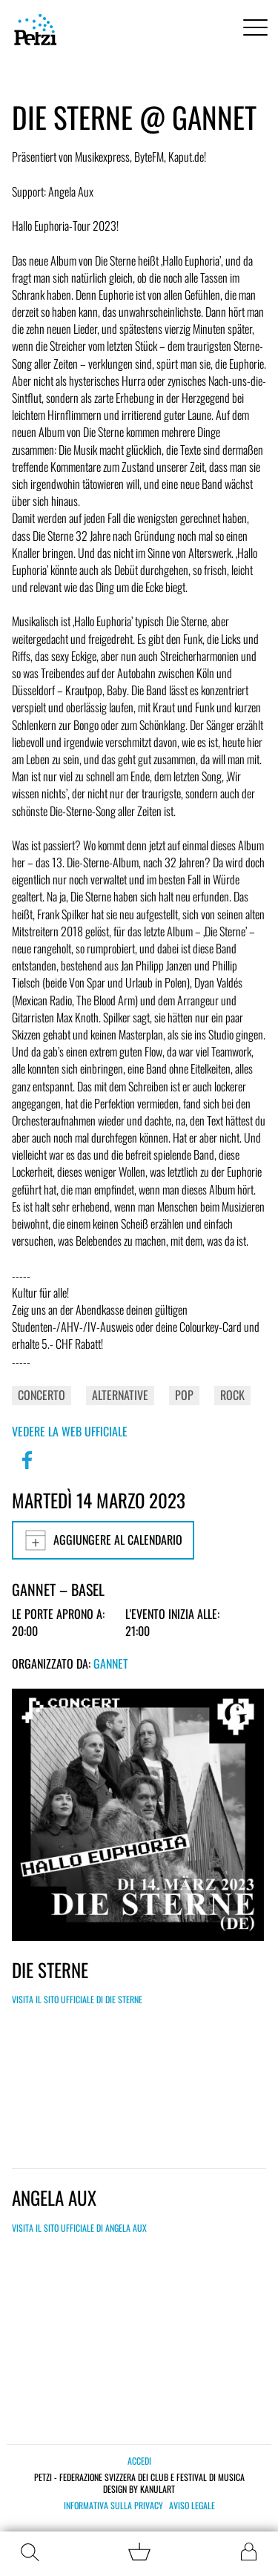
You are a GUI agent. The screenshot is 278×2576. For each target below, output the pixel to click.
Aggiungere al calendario (103, 1540)
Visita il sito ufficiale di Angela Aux (79, 2227)
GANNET (110, 1663)
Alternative (120, 1395)
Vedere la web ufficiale (70, 1431)
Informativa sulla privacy (113, 2505)
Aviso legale (192, 2505)
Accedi (139, 2460)
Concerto (41, 1395)
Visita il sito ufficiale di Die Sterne (77, 1999)
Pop (184, 1395)
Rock (232, 1395)
